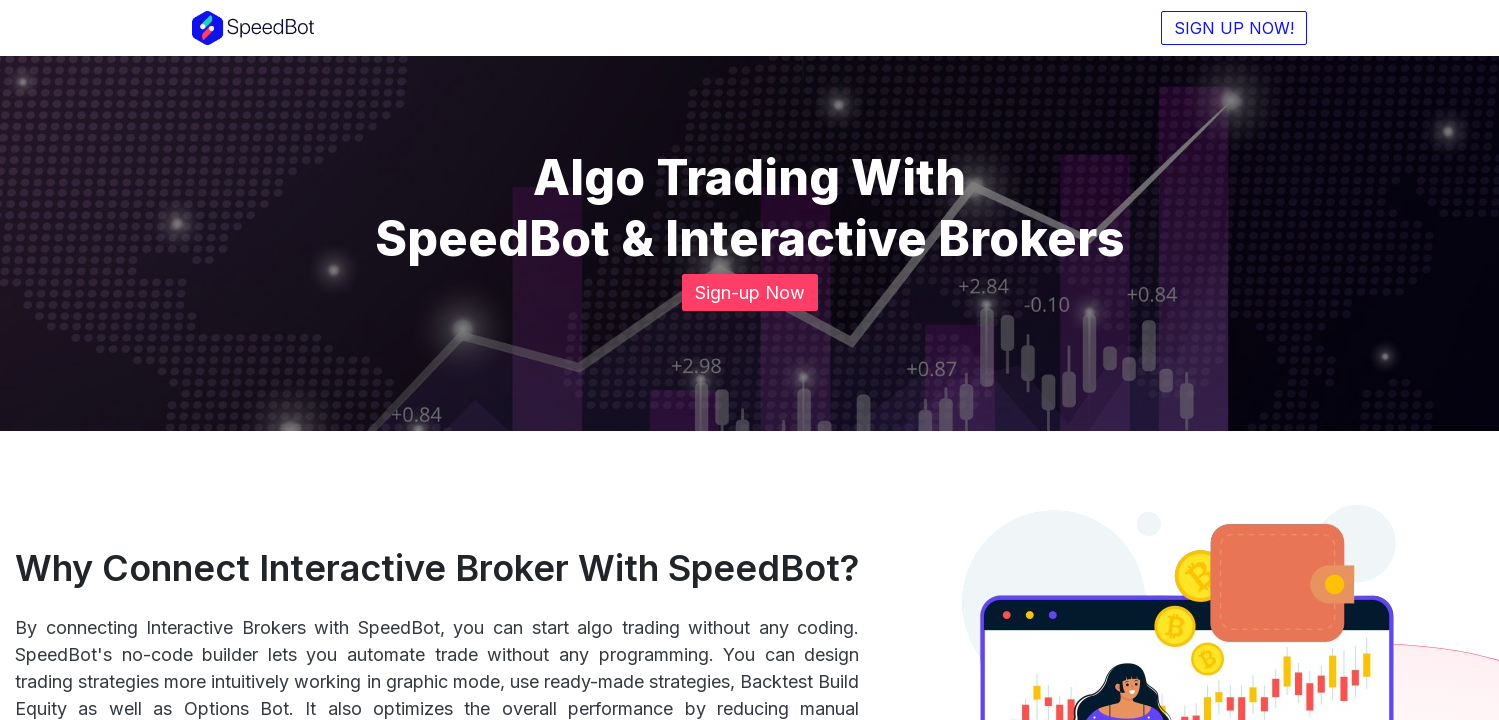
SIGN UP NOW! (1232, 28)
